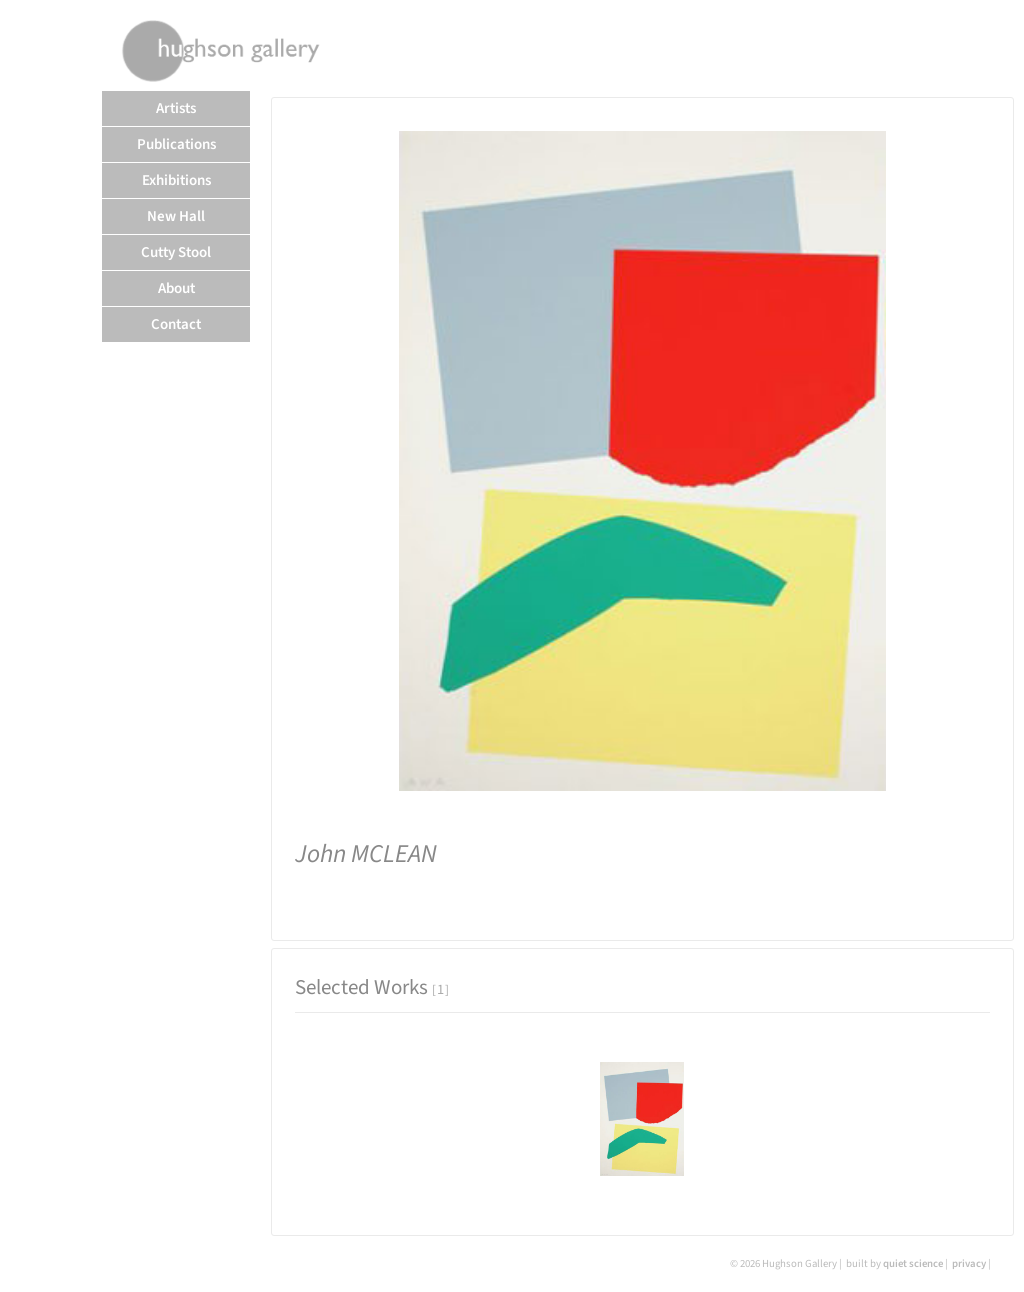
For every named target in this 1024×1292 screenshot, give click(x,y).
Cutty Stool (176, 252)
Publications (176, 144)
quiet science (913, 1263)
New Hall (176, 216)
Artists (176, 108)
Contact (176, 324)
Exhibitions (176, 180)
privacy (969, 1263)
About (176, 288)
